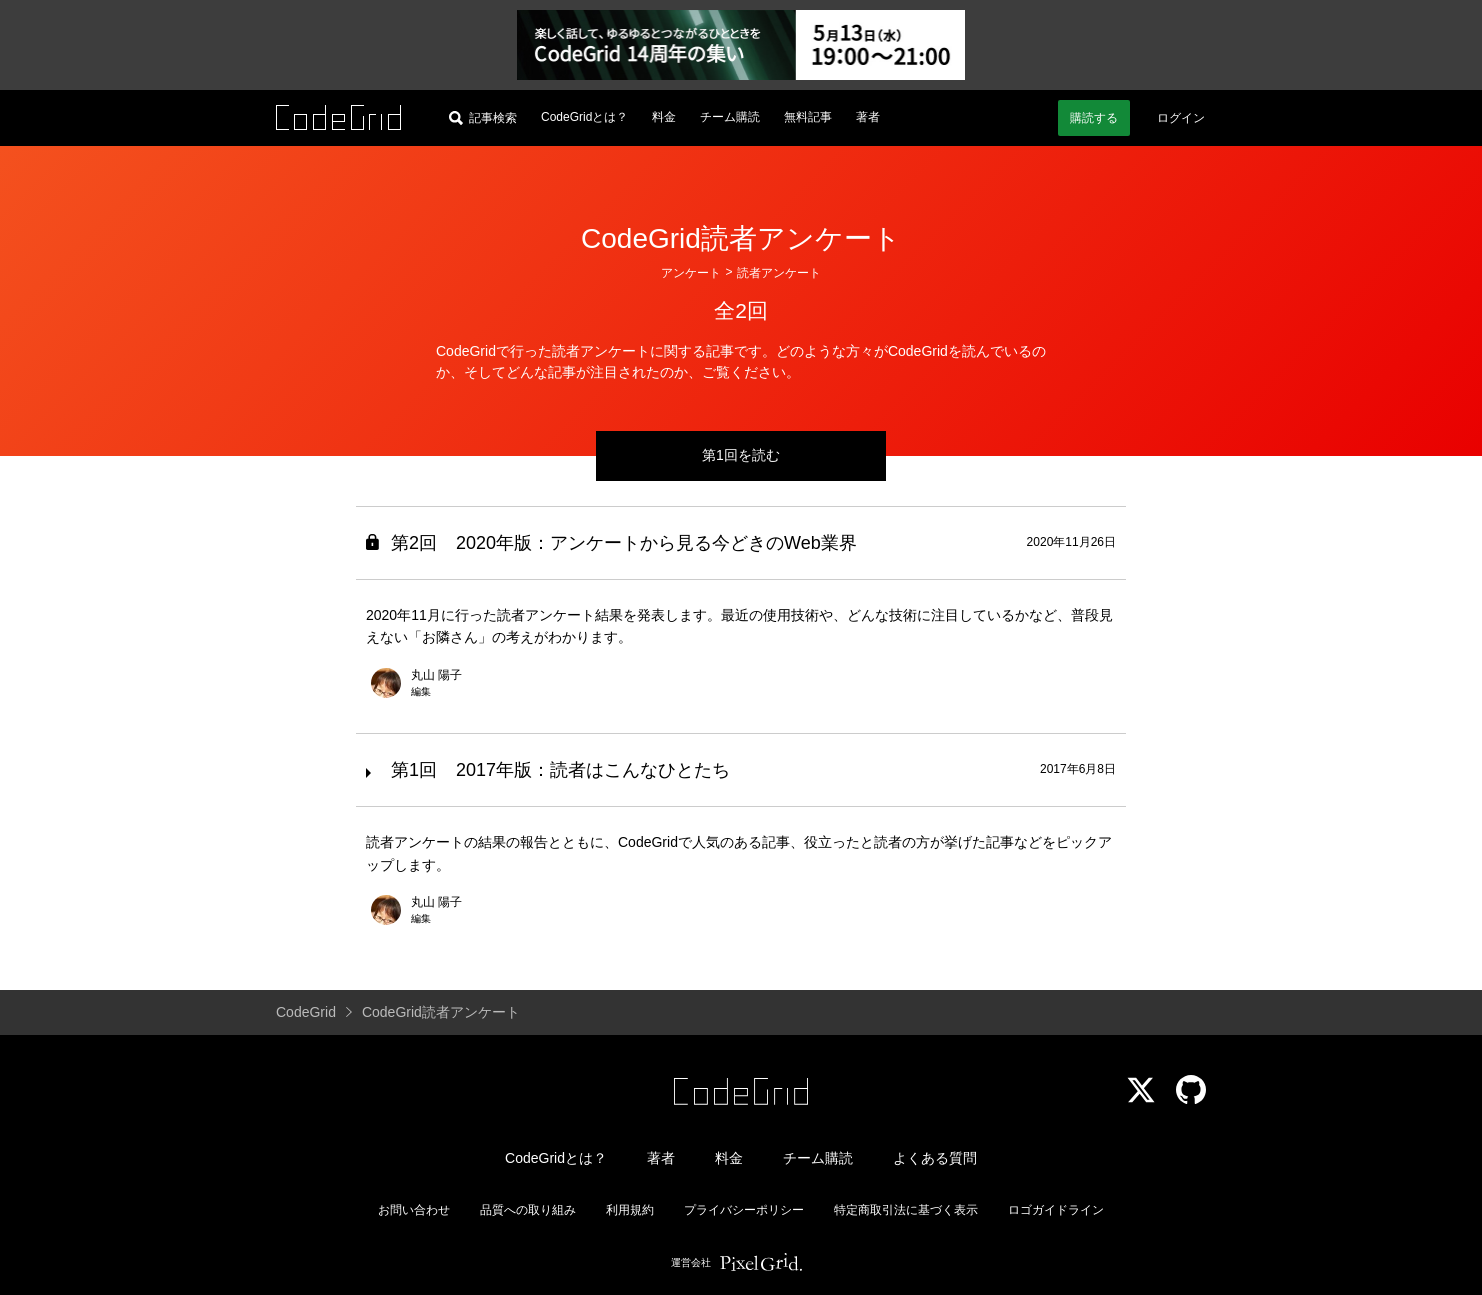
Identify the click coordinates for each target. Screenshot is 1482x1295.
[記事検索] (483, 118)
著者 (868, 117)
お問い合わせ (414, 1210)
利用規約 (630, 1210)
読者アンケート (779, 273)
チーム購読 (730, 117)
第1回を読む (741, 455)
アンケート (691, 273)
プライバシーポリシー (744, 1210)
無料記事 (808, 117)
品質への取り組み (528, 1210)
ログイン (1181, 118)
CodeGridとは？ (584, 117)
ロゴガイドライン (1056, 1210)
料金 (664, 117)
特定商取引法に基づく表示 (906, 1210)
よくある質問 (935, 1158)
